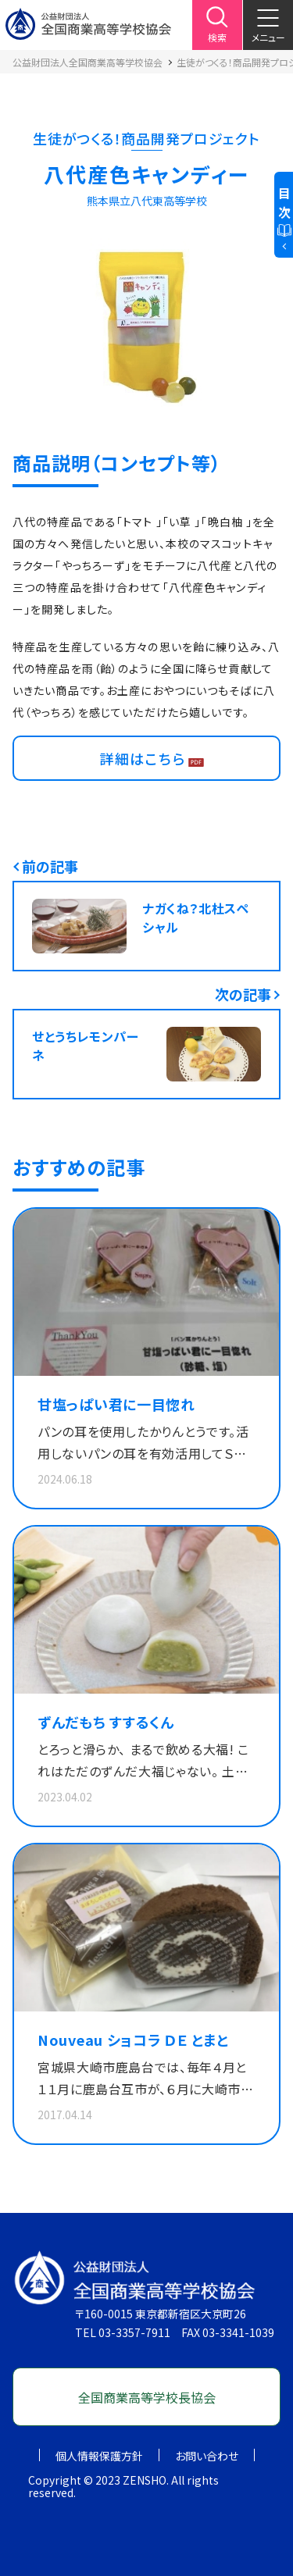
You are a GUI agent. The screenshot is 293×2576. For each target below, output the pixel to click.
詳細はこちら (142, 758)
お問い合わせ (206, 2456)
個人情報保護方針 (99, 2456)
